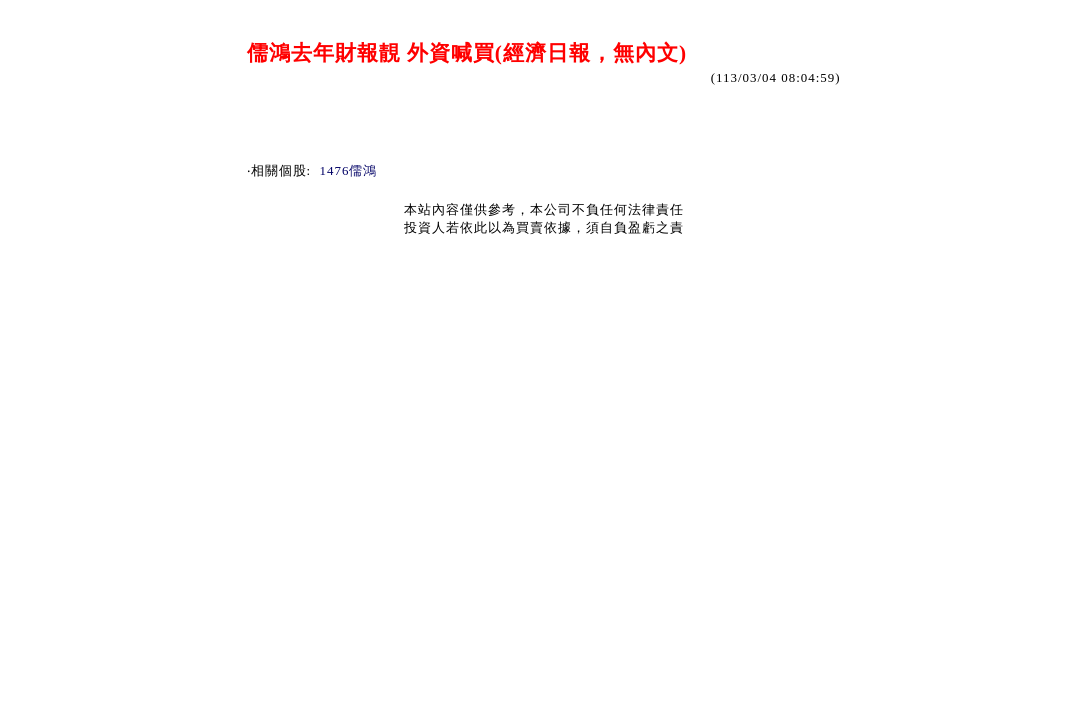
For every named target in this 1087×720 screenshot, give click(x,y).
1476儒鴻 (349, 170)
